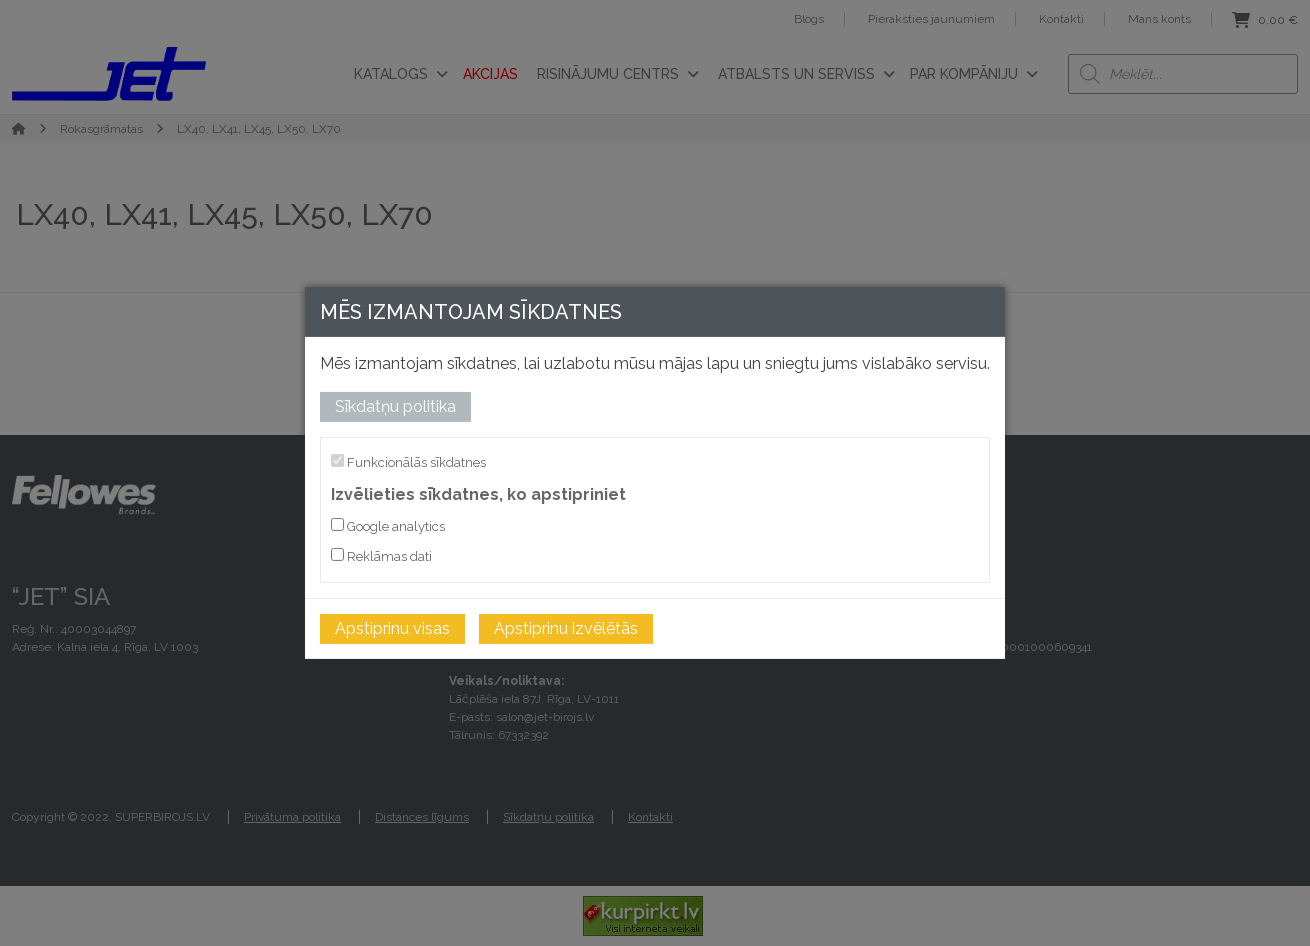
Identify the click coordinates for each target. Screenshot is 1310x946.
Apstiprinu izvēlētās (566, 628)
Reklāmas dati (381, 556)
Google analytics (388, 526)
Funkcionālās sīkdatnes (408, 462)
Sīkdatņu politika (395, 406)
